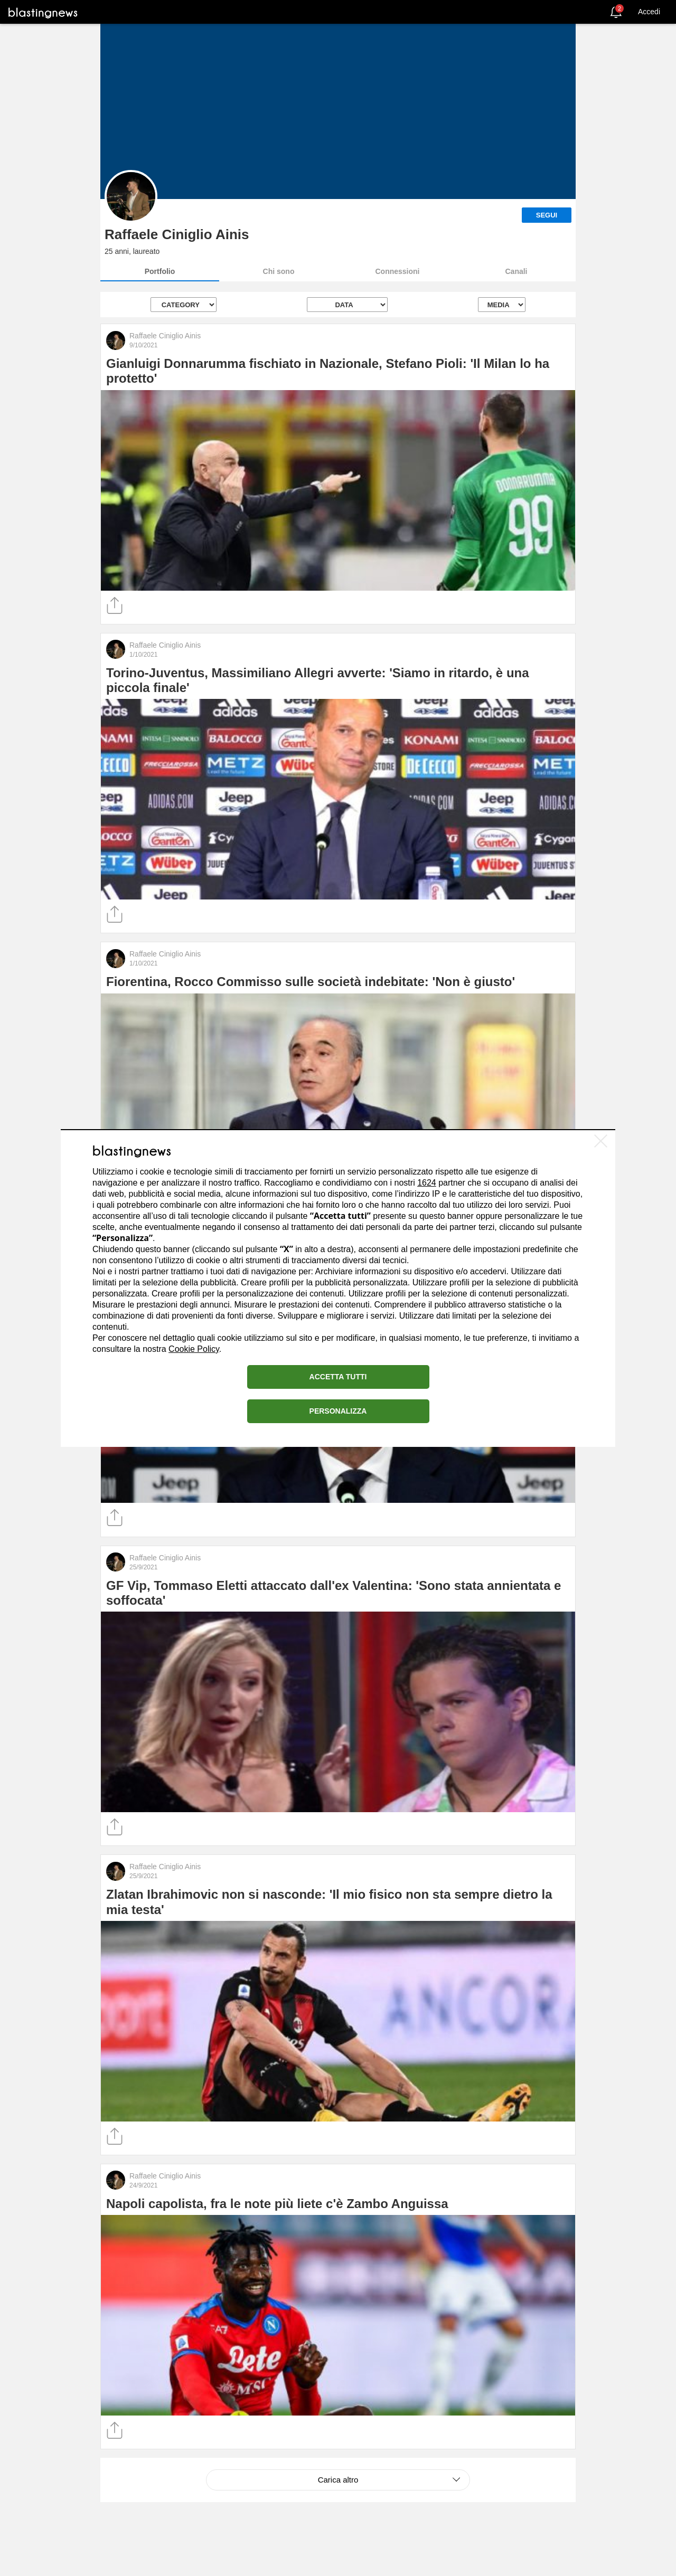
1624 (426, 1182)
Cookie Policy (193, 1348)
